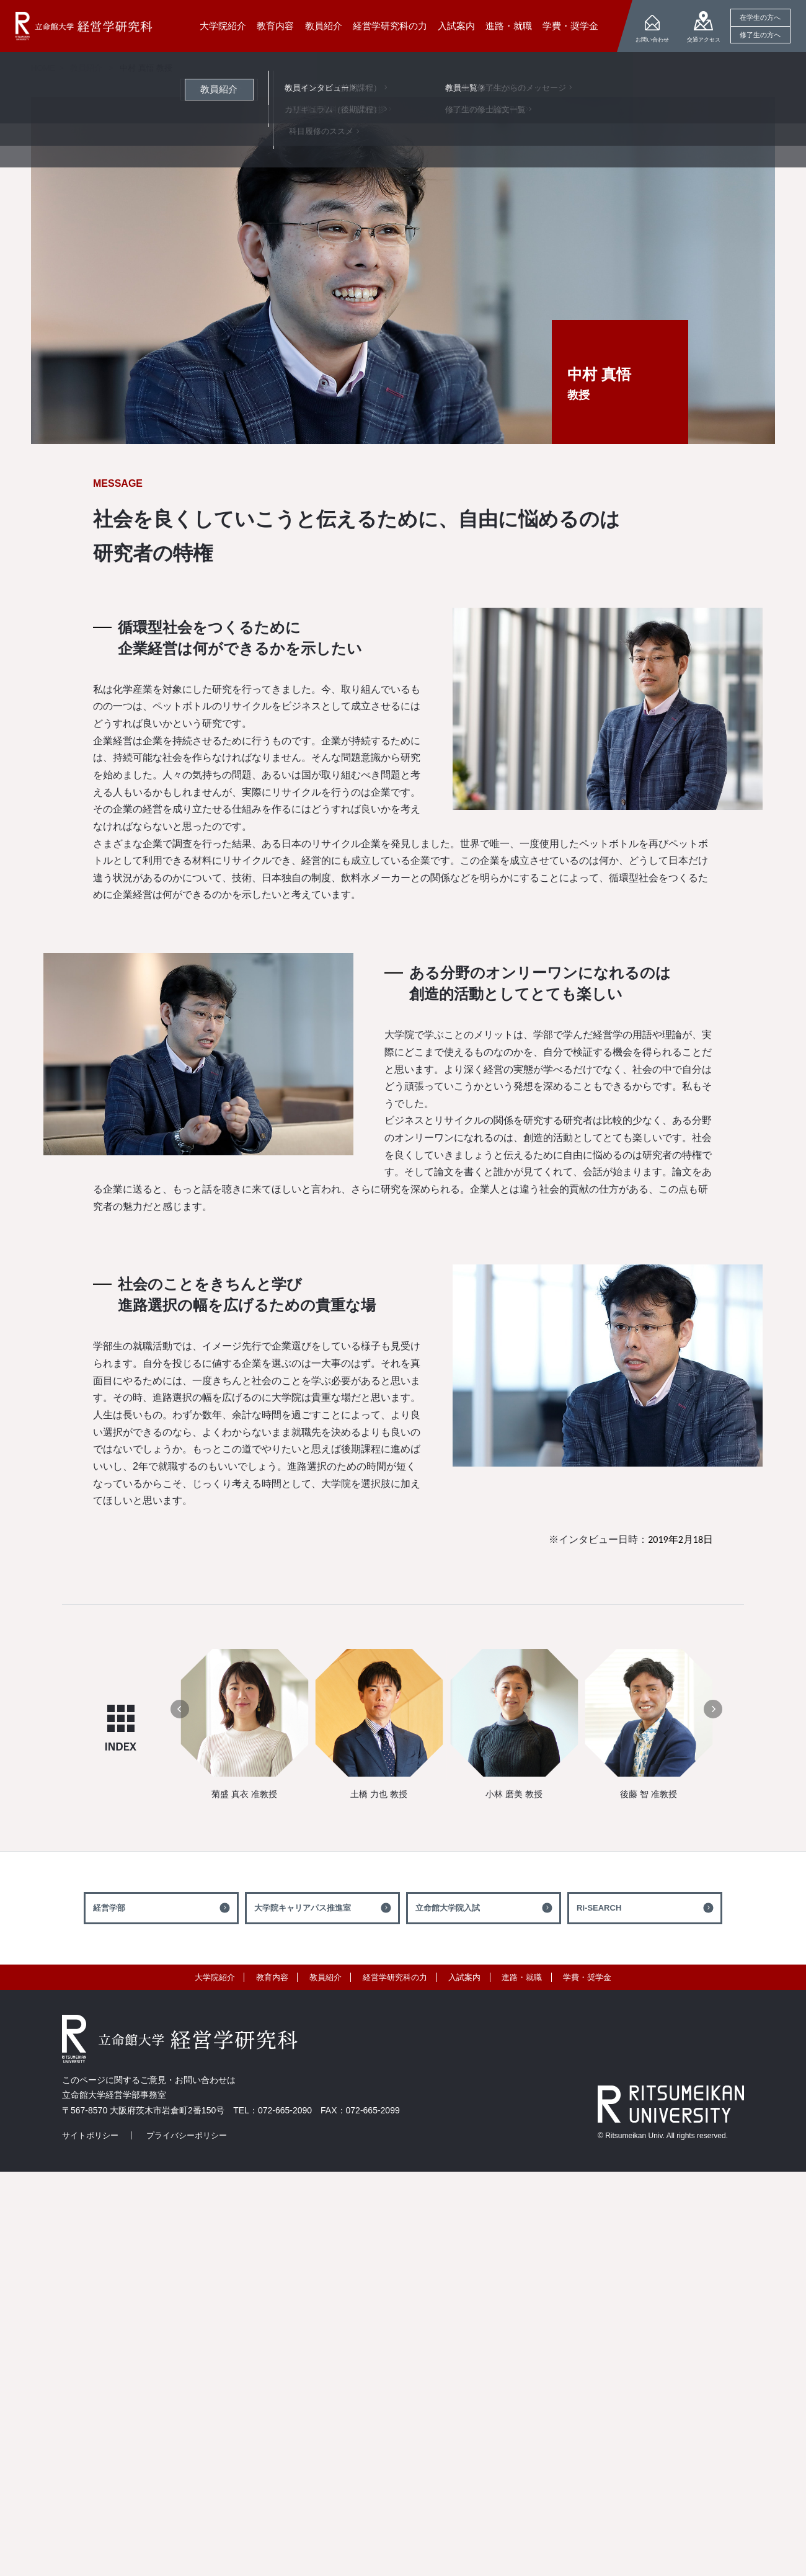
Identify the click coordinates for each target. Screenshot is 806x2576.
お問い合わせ (652, 40)
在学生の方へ (760, 17)
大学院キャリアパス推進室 (302, 1907)
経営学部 (109, 1907)
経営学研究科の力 (395, 1977)
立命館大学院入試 (447, 1907)
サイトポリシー (90, 2135)
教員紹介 (86, 68)
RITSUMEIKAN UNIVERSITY (671, 2104)
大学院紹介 (215, 1977)
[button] (179, 1709)
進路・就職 (522, 1977)
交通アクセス (703, 40)
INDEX (120, 1728)
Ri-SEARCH (599, 1907)
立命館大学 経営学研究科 (84, 26)
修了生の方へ (760, 34)
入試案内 (464, 1977)
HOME (43, 68)
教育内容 (272, 1977)
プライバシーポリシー (186, 2135)
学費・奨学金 (587, 1977)
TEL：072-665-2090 (272, 2110)
